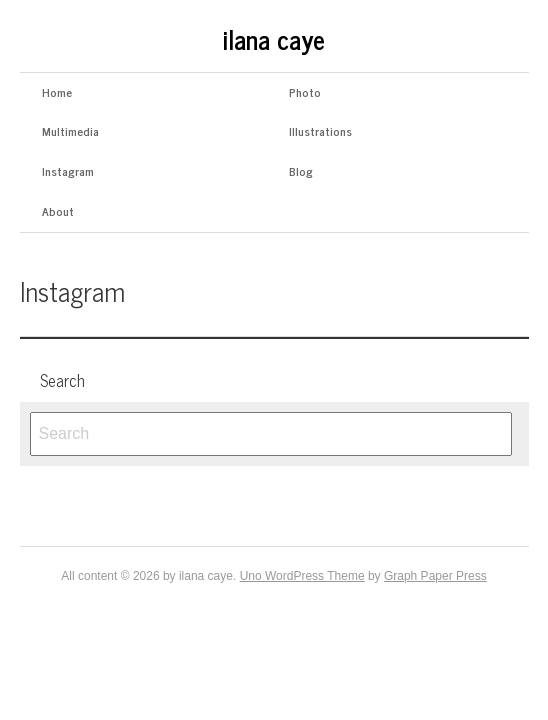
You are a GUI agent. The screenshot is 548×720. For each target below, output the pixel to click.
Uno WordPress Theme (302, 576)
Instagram (68, 171)
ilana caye (274, 38)
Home (57, 92)
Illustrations (320, 131)
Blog (301, 171)
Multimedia (70, 131)
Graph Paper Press (435, 576)
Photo (305, 92)
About (58, 211)
